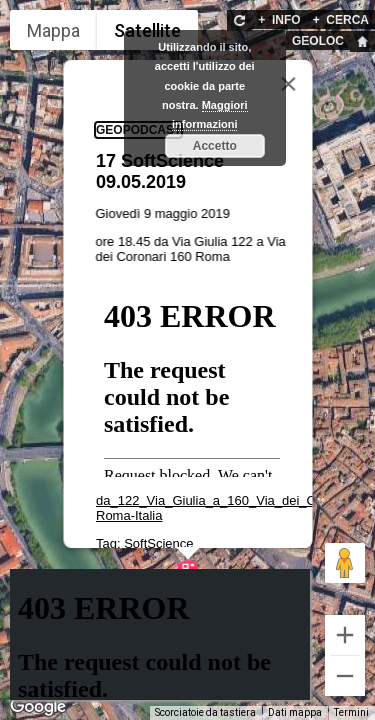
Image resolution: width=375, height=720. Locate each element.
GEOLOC (318, 41)
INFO (279, 20)
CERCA (341, 20)
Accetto (215, 146)
